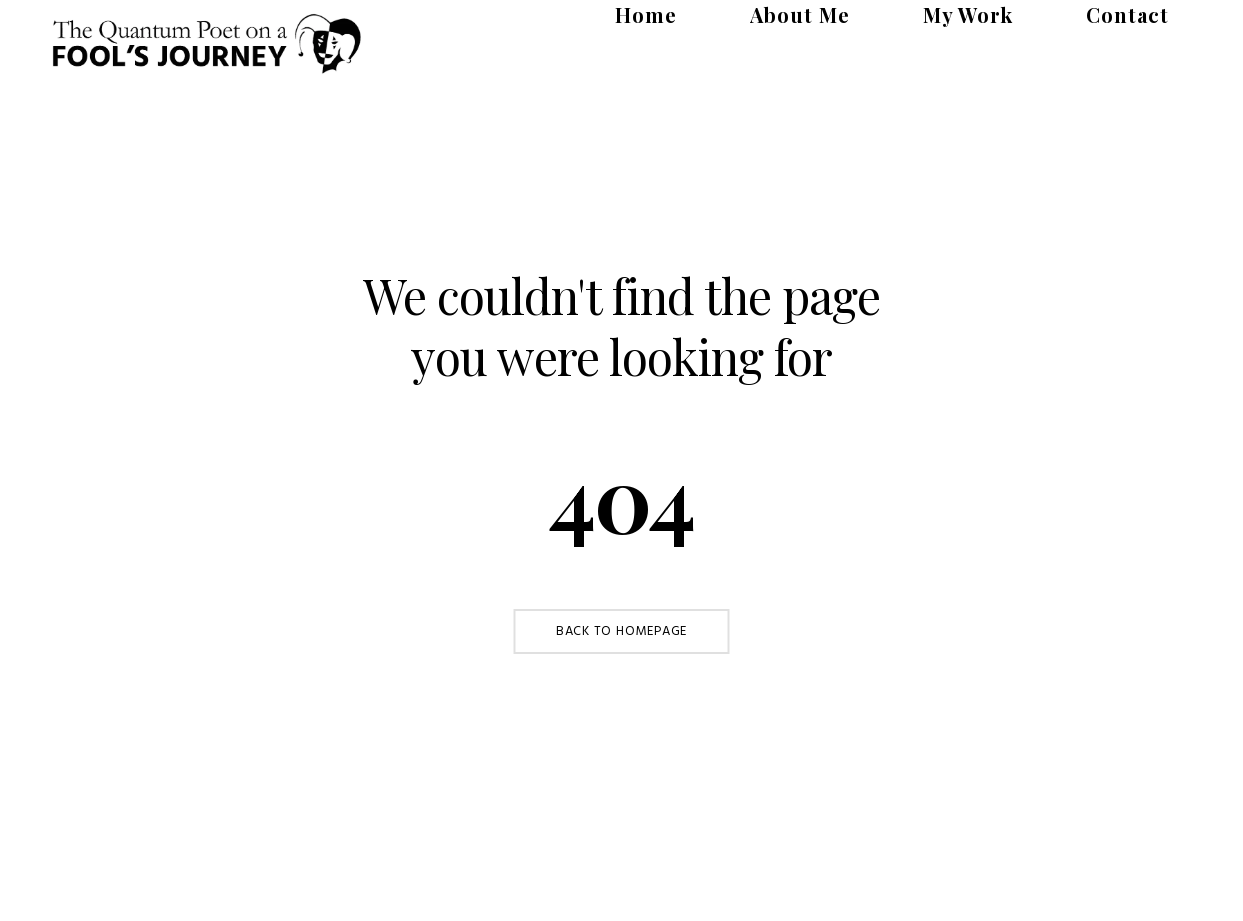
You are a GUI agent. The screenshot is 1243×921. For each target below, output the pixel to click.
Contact (1151, 22)
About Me (920, 22)
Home (814, 22)
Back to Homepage (621, 631)
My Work (1040, 22)
